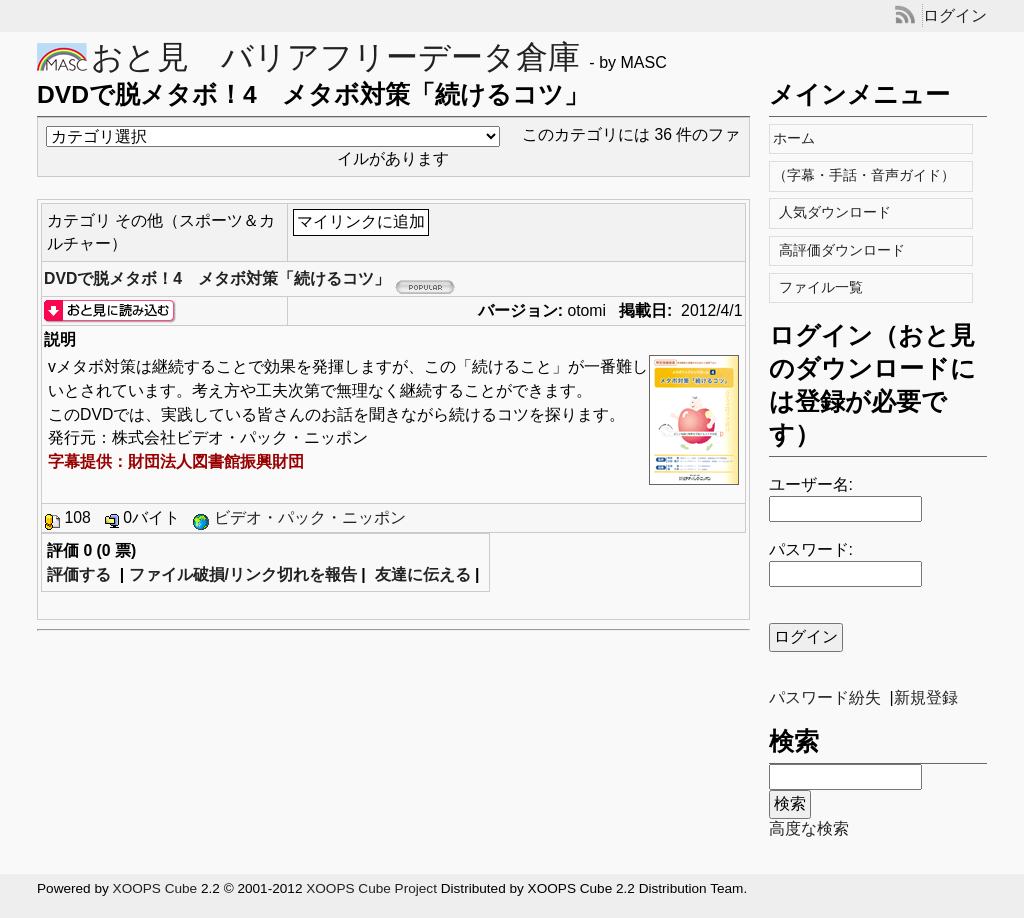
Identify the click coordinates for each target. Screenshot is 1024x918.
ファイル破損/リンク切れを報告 (243, 574)
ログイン (955, 15)
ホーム (798, 138)
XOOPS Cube (155, 888)
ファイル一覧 (822, 287)
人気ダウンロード (836, 212)
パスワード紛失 (825, 697)
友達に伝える (423, 574)
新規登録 (926, 697)
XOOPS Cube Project (371, 888)
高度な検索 (809, 828)
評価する (79, 574)
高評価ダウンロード (843, 250)
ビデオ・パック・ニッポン (310, 517)
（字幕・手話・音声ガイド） (868, 175)
